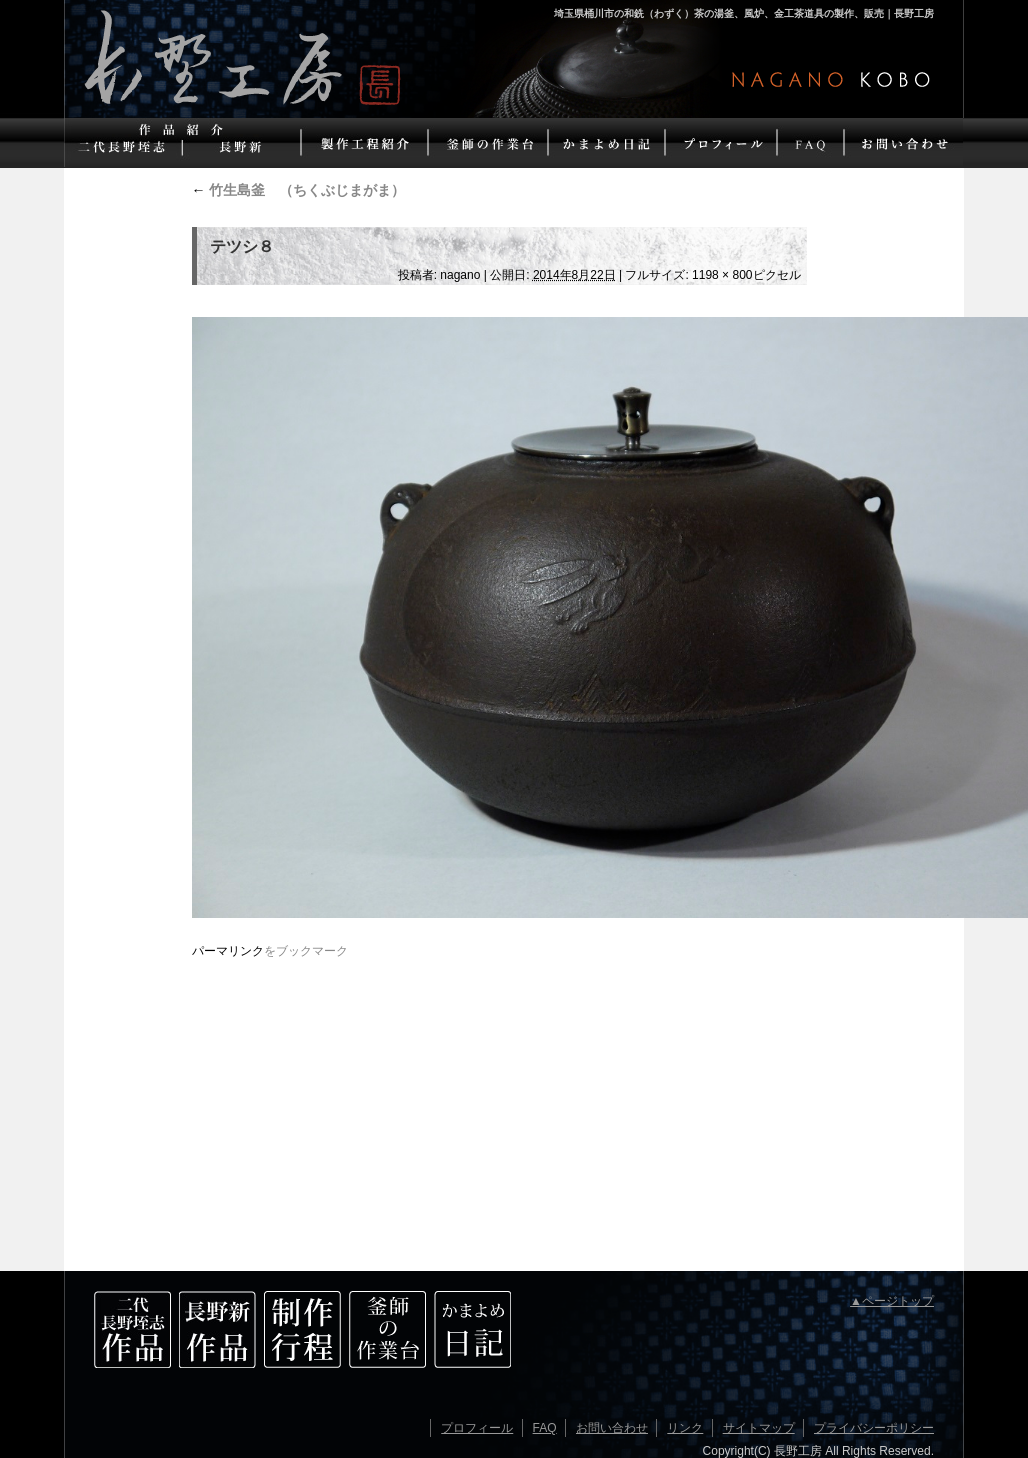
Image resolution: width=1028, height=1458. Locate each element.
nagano (460, 275)
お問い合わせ (612, 1428)
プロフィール (477, 1428)
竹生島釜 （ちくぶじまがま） (299, 190)
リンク (685, 1428)
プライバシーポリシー (874, 1428)
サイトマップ (759, 1428)
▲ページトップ (892, 1301)
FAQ (545, 1428)
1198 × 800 (722, 275)
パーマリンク (228, 951)
